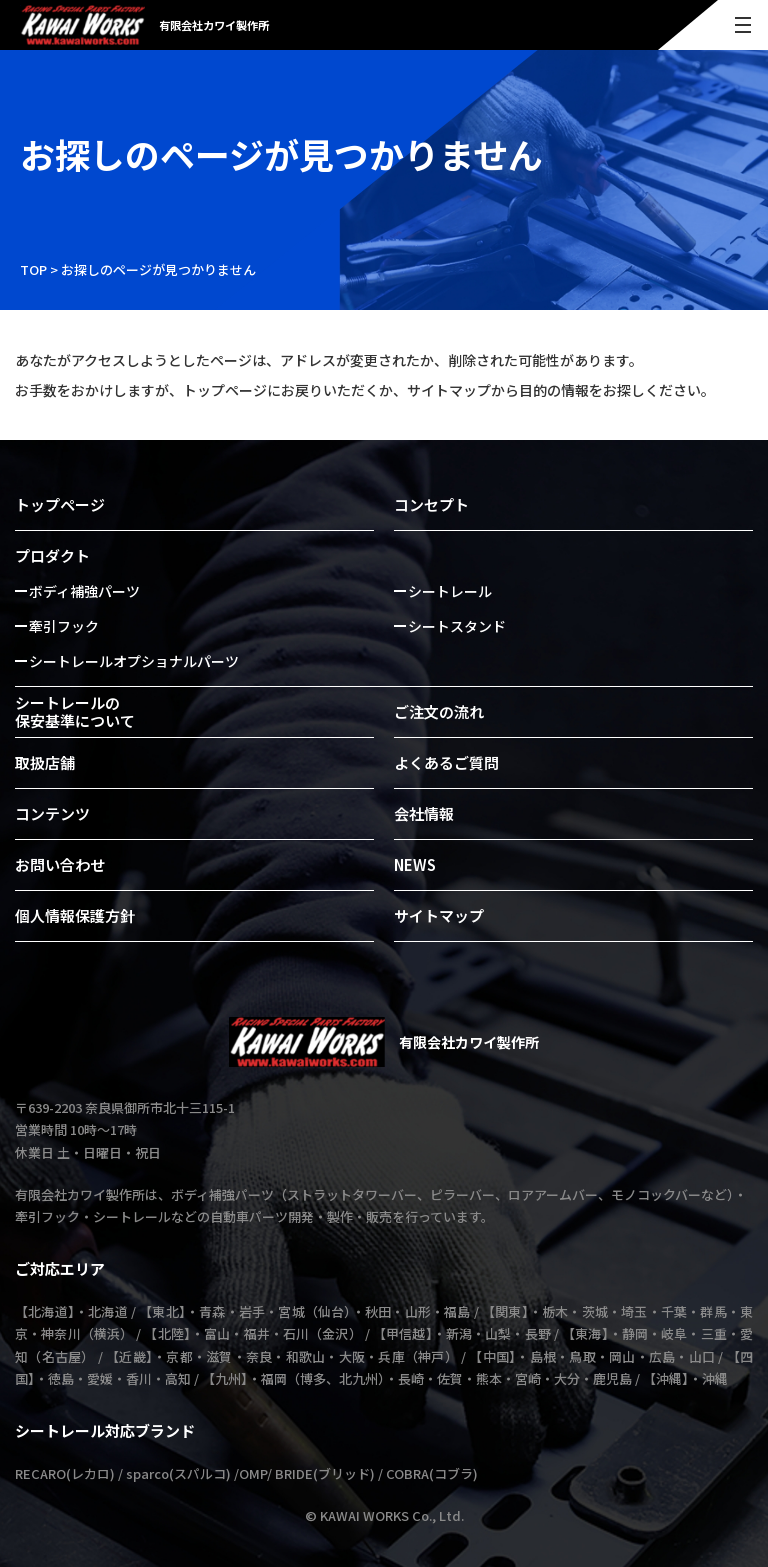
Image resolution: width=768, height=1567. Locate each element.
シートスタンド (457, 626)
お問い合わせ (60, 864)
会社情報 (424, 813)
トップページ (60, 504)
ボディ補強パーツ (84, 591)
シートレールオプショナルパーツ (134, 661)
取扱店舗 (45, 762)
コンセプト (431, 504)
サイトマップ (439, 915)
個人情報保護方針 (75, 915)
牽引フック (64, 626)
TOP (33, 269)
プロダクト (52, 555)
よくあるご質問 (446, 762)
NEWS (415, 864)
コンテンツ (52, 813)
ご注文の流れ (439, 711)
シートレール (450, 591)
